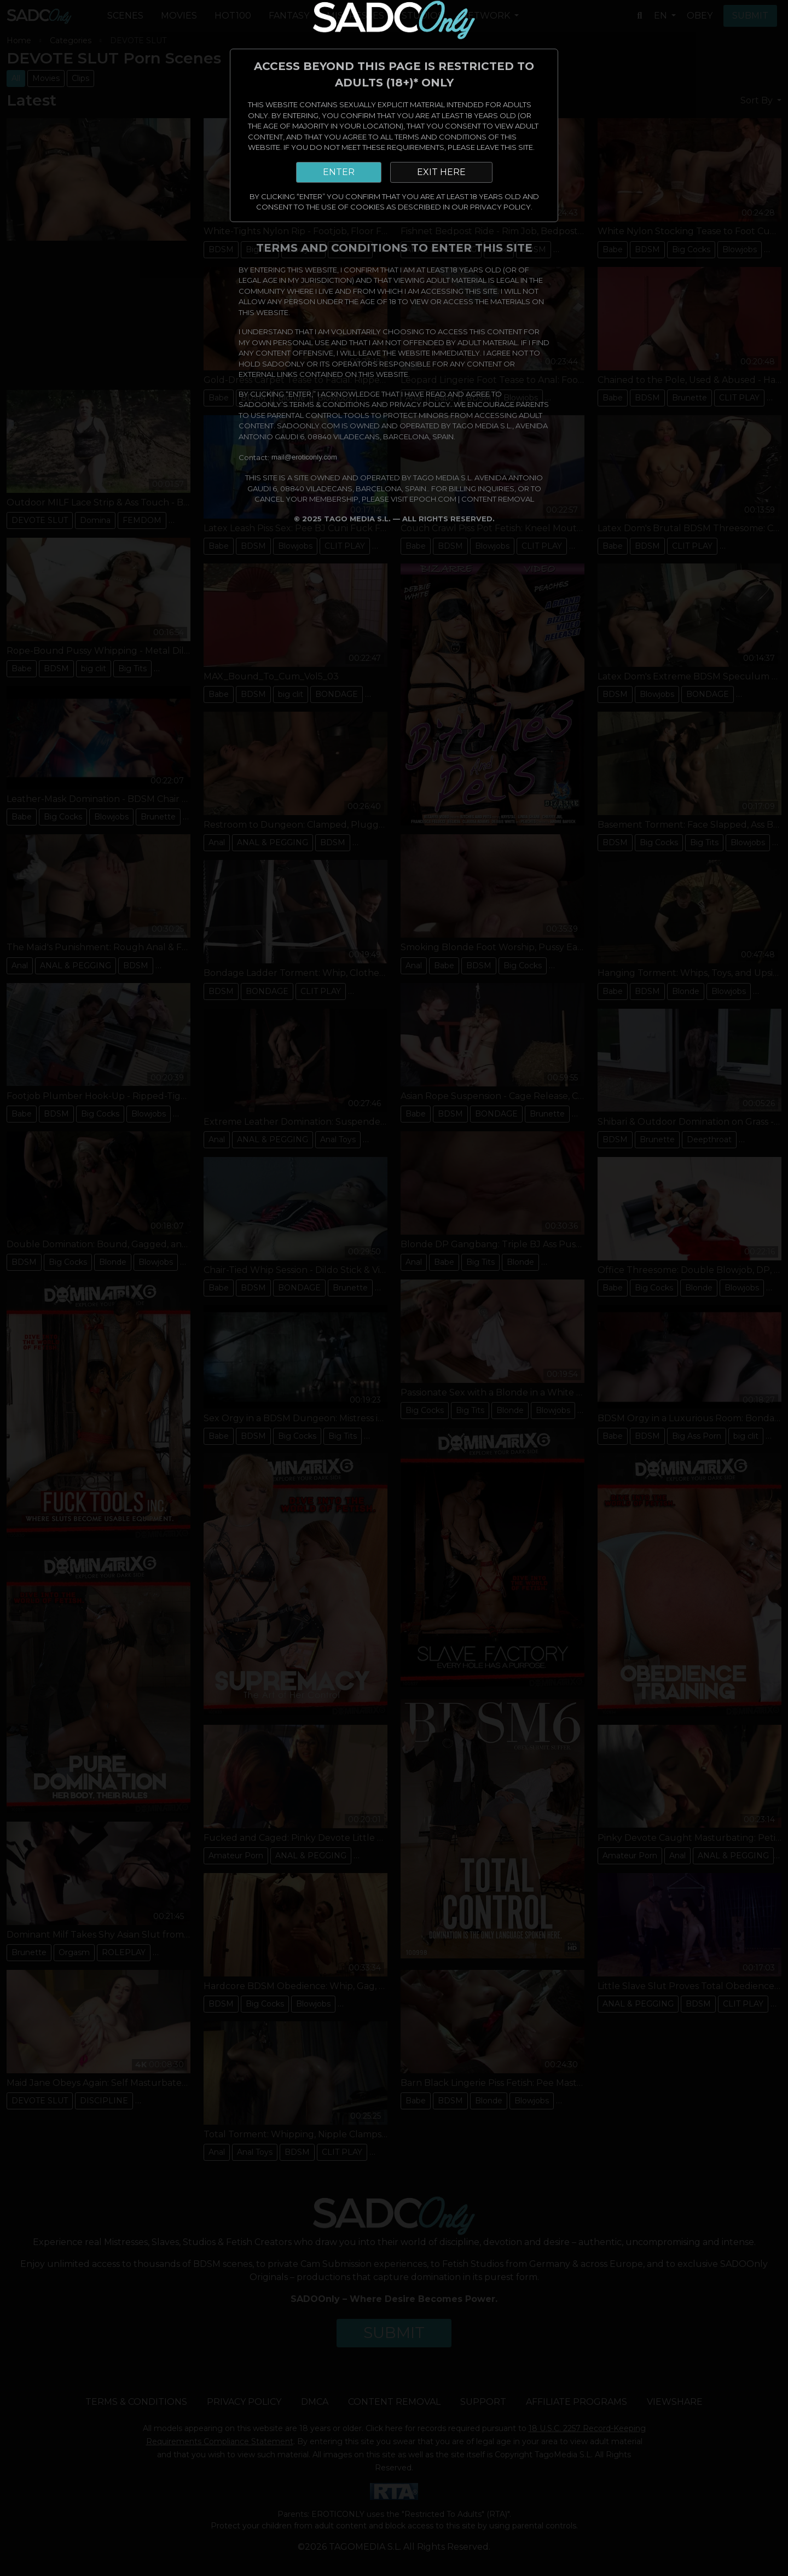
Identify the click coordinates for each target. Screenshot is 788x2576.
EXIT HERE (441, 172)
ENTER (339, 172)
